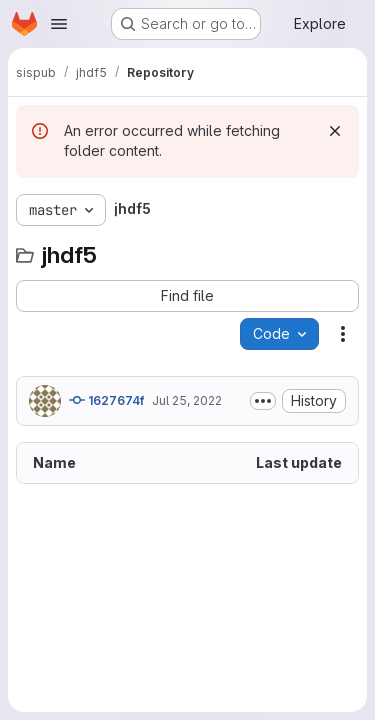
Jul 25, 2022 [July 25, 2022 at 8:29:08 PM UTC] (187, 400)
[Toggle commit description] (263, 401)
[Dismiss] (335, 131)
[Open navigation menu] (59, 24)
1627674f (106, 400)
